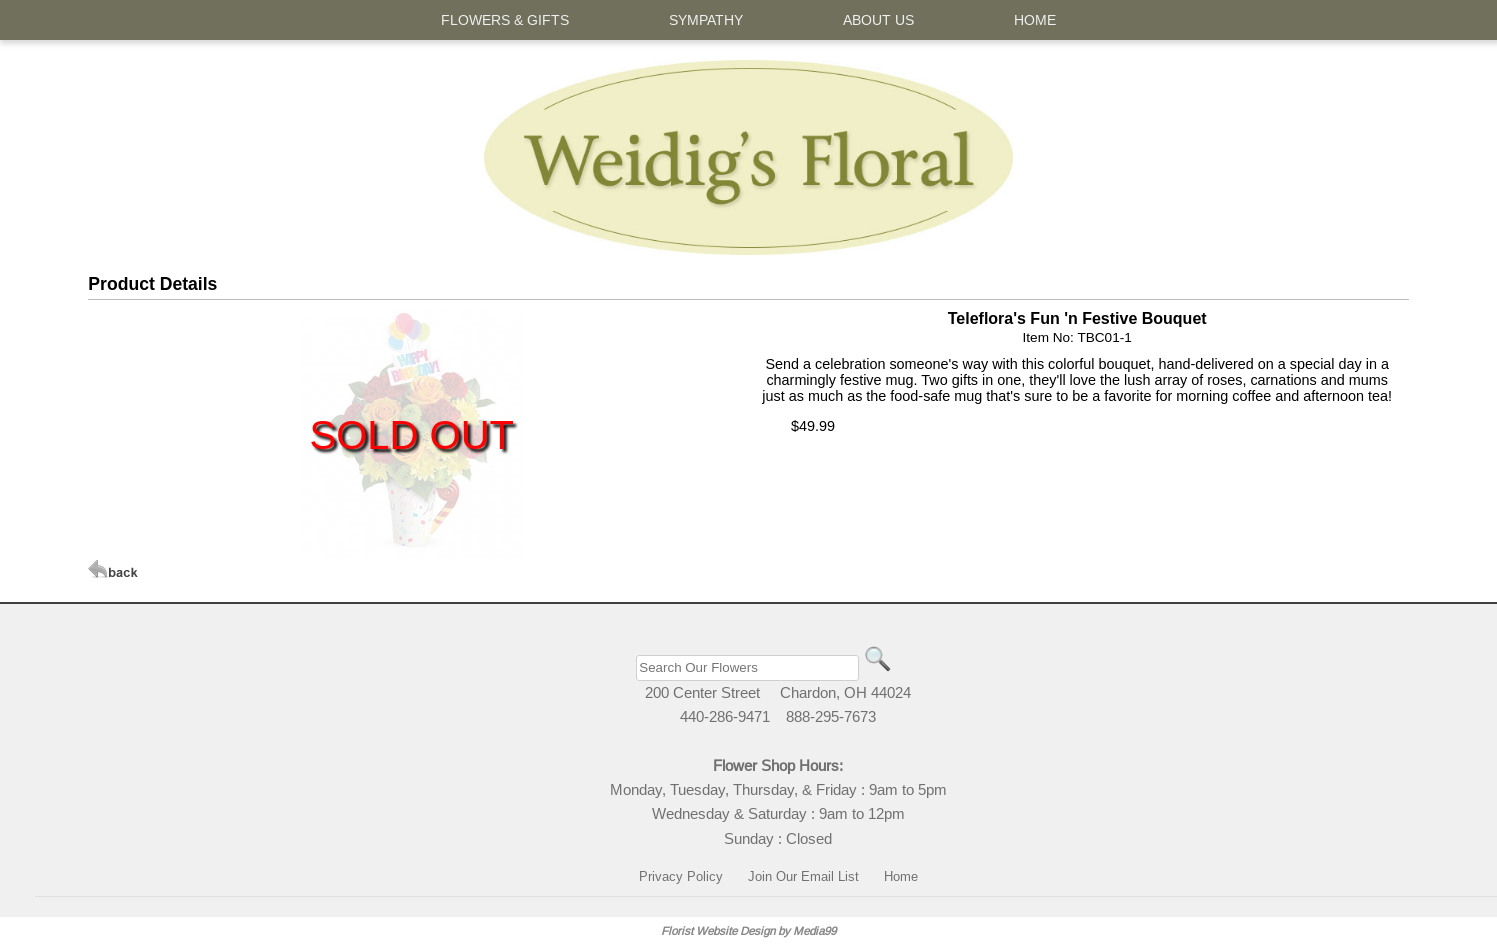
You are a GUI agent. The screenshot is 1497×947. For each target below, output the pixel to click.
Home (901, 876)
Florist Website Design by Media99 (748, 930)
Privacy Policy (681, 876)
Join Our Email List (803, 876)
